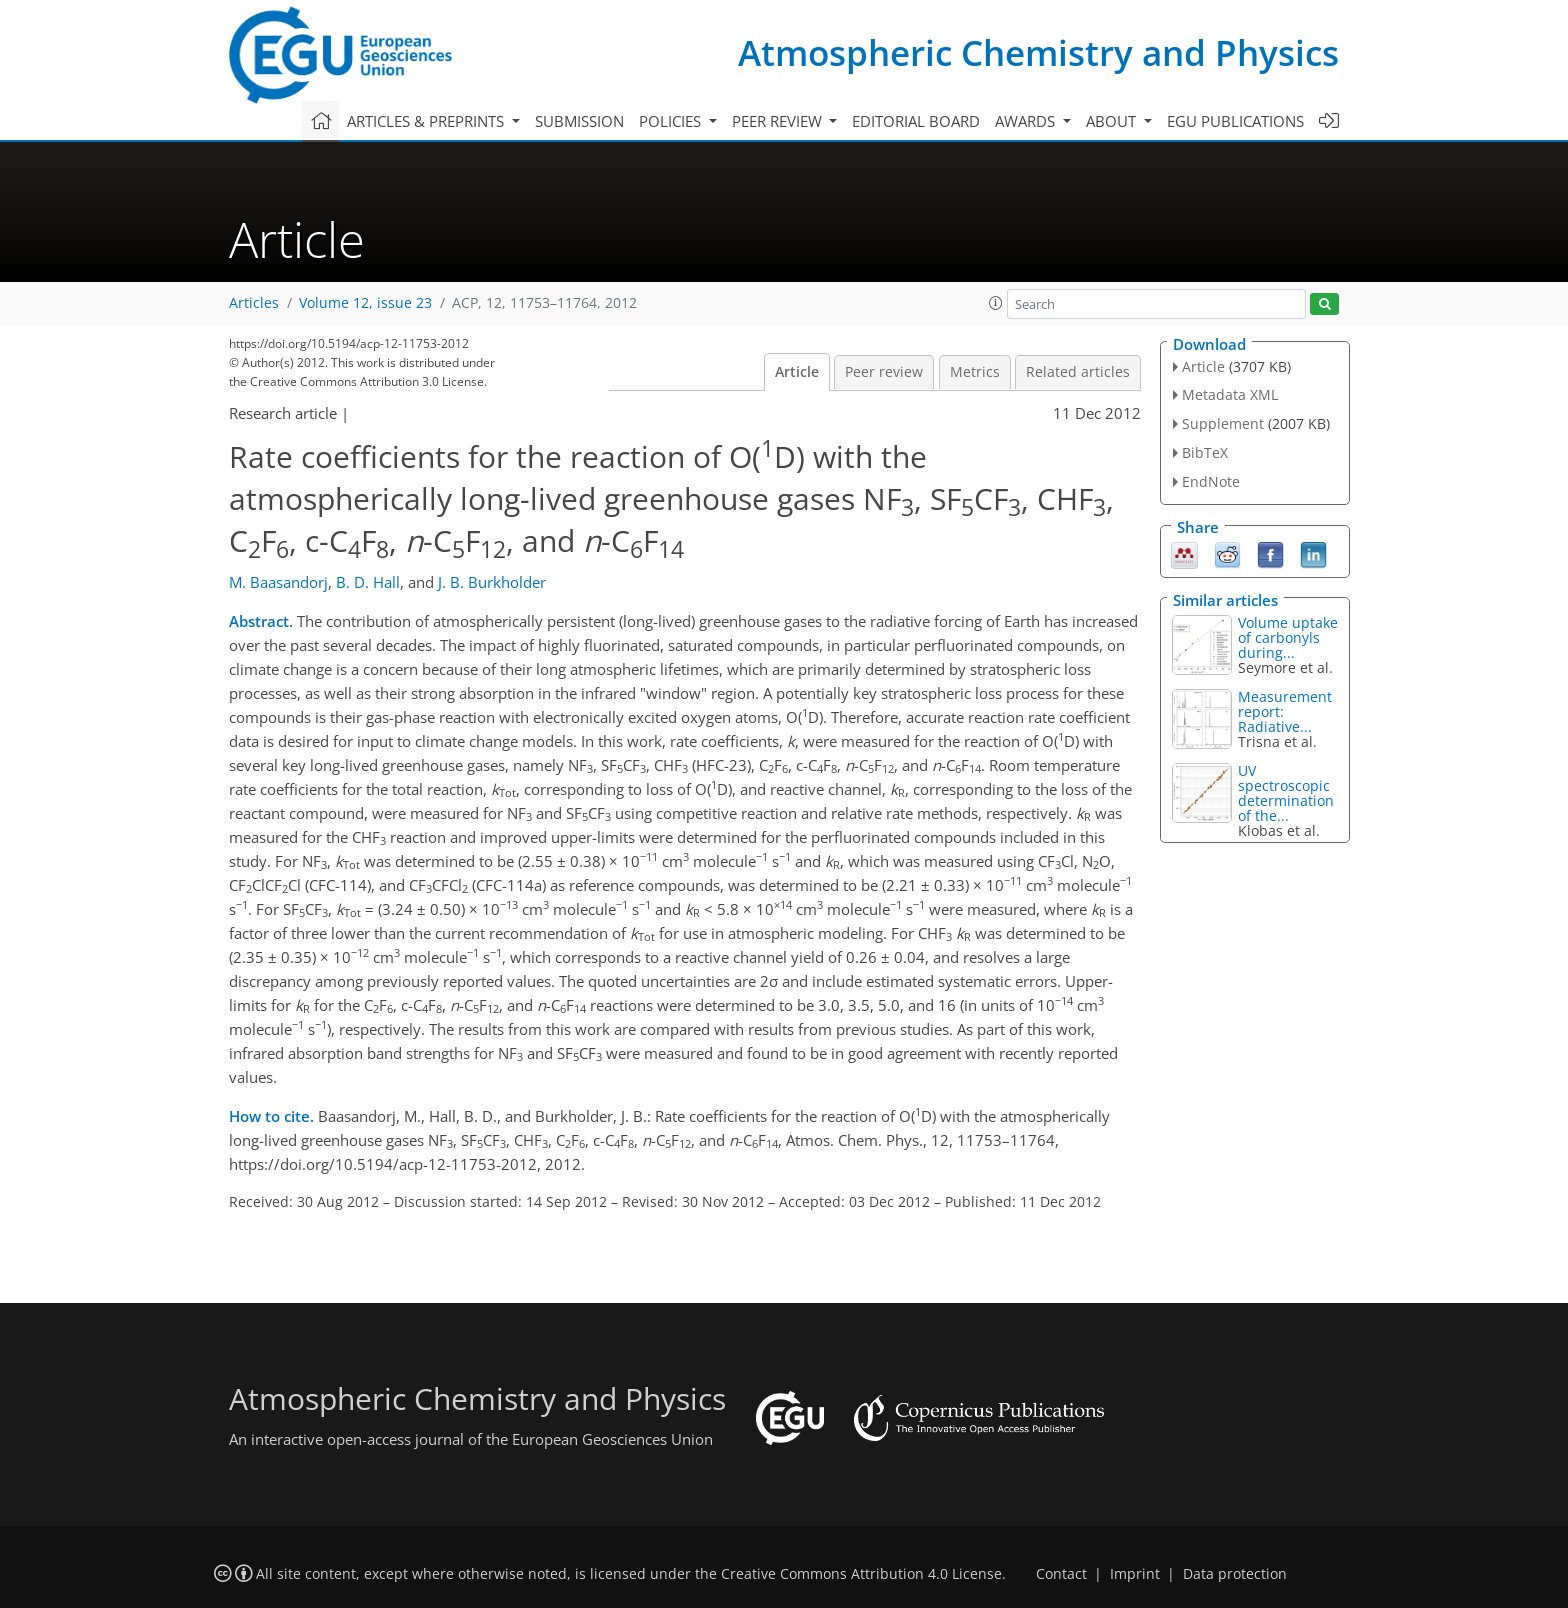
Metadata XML (1230, 394)
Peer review (884, 372)
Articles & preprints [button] (427, 121)
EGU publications (1235, 121)
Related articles (1078, 372)
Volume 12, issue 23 (365, 303)
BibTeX (1205, 452)
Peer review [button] (779, 121)
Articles (254, 303)
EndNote (1211, 481)
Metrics (975, 372)
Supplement (1223, 423)
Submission (579, 121)
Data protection (1235, 1574)
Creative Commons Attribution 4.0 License (861, 1574)
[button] (996, 303)
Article (797, 372)
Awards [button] (1027, 121)
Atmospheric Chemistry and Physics (1038, 52)
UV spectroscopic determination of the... (1286, 793)
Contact (1061, 1574)
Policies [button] (672, 121)
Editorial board (916, 121)
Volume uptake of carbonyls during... (1288, 637)
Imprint (1135, 1574)
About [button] (1113, 121)
